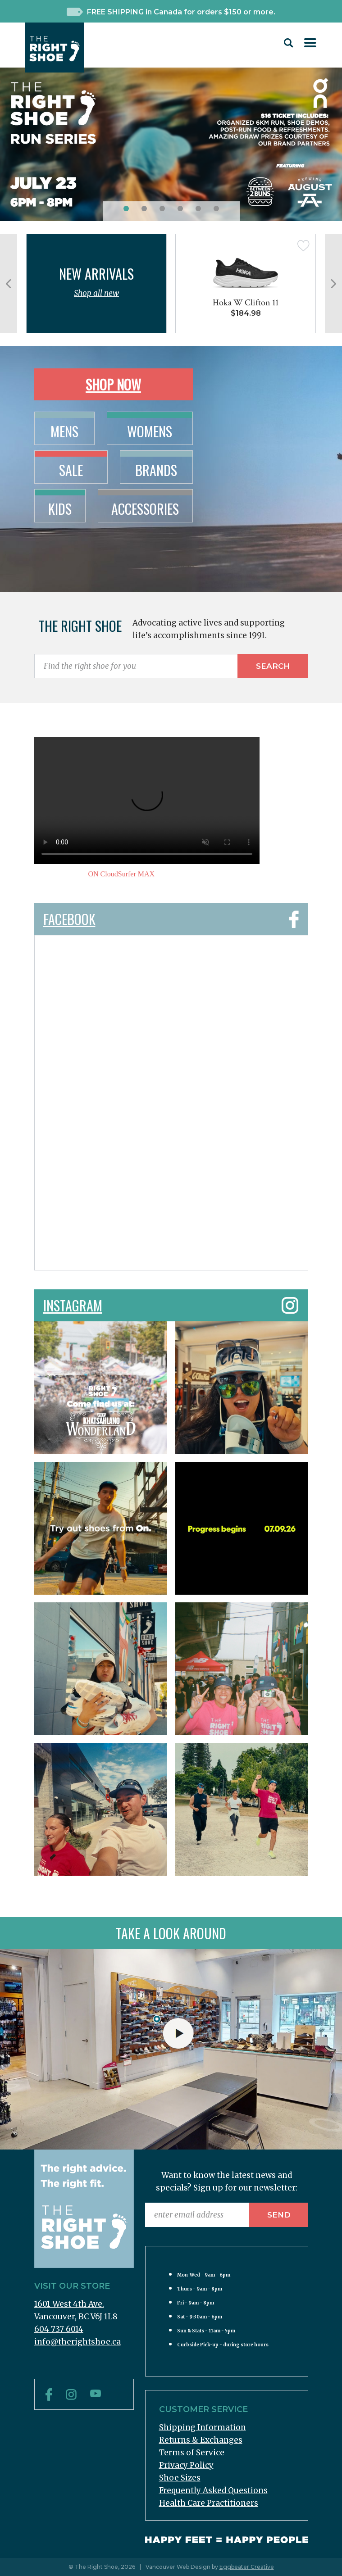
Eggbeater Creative (246, 2566)
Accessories (145, 509)
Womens (149, 431)
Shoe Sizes (180, 2478)
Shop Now (113, 384)
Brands (156, 470)
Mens (64, 431)
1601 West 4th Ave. (69, 2304)
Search (273, 666)
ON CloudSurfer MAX (121, 874)
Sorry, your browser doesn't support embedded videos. (147, 800)
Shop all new (96, 293)
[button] (126, 208)
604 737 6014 (58, 2329)
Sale (71, 470)
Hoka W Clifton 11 (245, 302)
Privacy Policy (186, 2465)
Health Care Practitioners (208, 2503)
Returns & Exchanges (200, 2440)
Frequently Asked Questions (213, 2490)
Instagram (171, 1302)
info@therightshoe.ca (77, 2342)
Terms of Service (191, 2453)
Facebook (171, 916)
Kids (60, 509)
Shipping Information (202, 2427)
